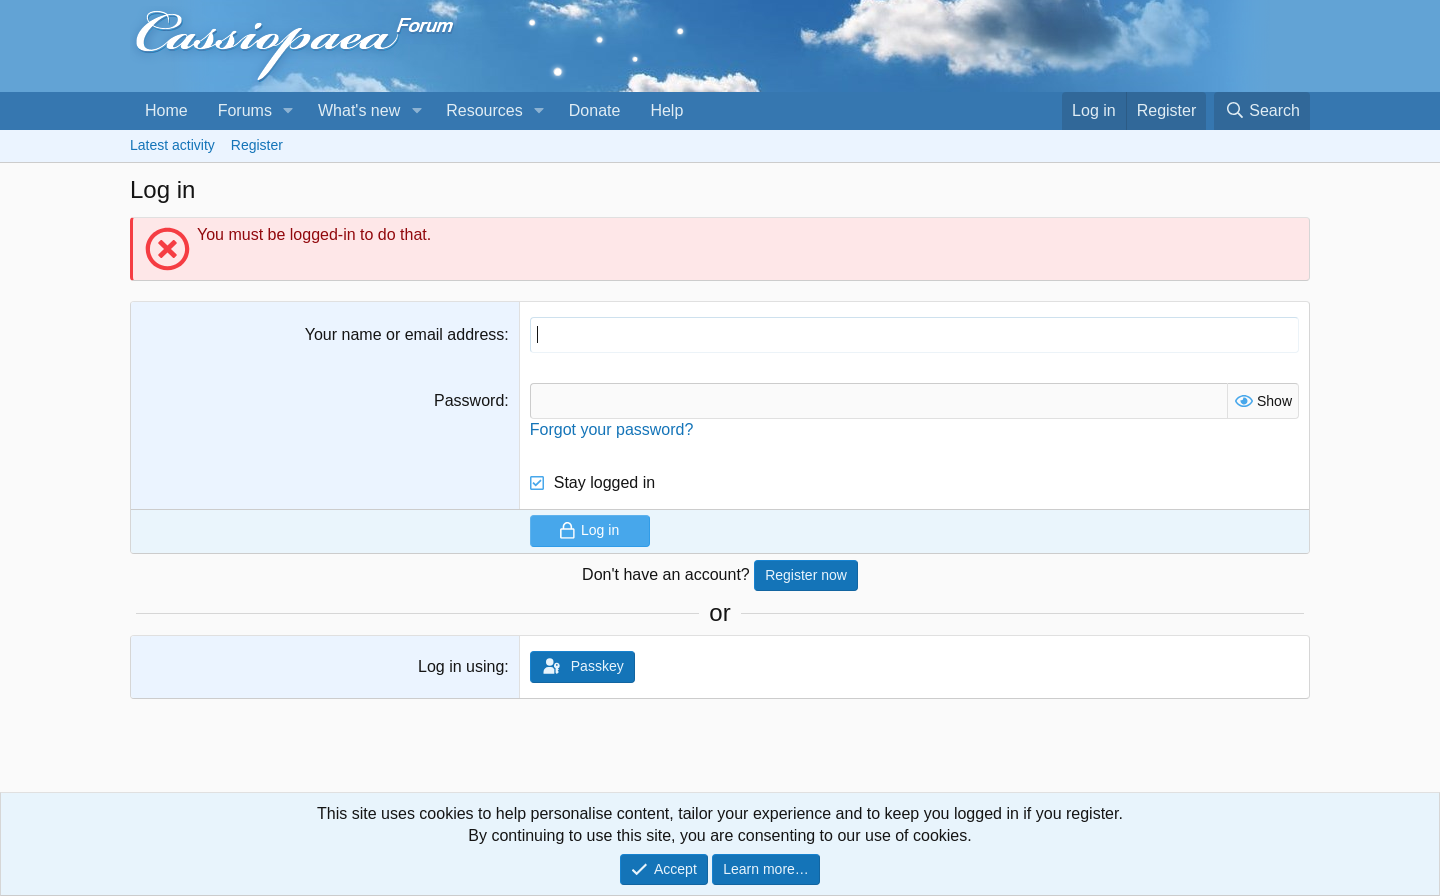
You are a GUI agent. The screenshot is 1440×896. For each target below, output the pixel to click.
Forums (245, 110)
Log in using (461, 666)
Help (666, 110)
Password (469, 400)
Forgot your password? (612, 429)
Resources (484, 110)
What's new (359, 110)
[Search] (1262, 111)
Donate (595, 110)
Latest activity (172, 145)
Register (257, 145)
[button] (288, 111)
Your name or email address (405, 334)
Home (166, 110)
